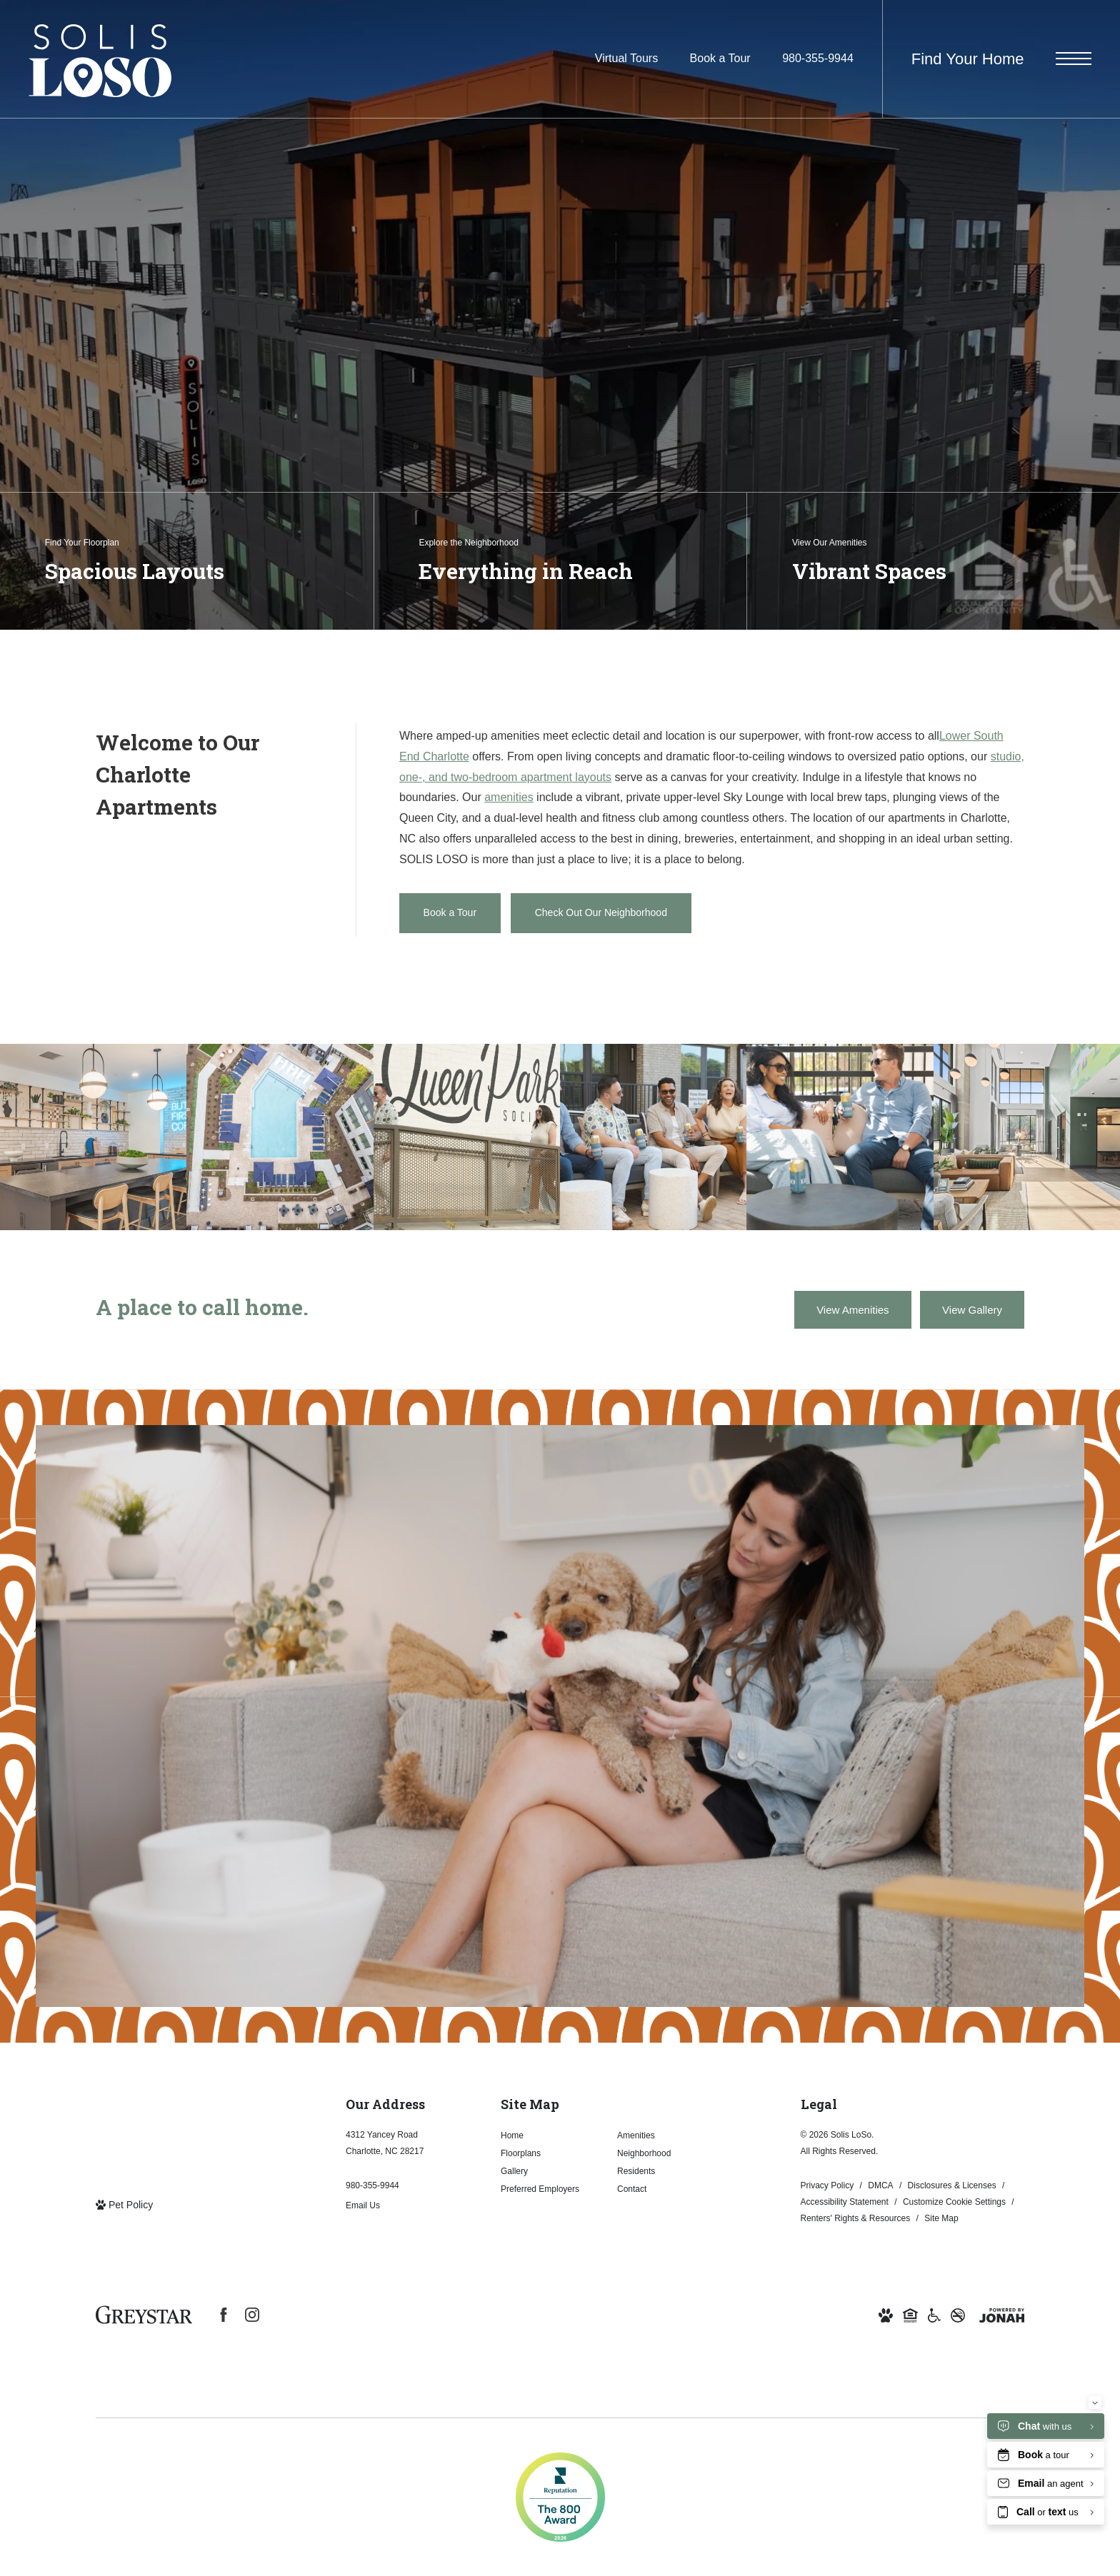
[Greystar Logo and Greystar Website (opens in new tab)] (144, 2314)
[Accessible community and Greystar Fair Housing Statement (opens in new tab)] (934, 2314)
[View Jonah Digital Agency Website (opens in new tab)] (1001, 2314)
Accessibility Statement (845, 2202)
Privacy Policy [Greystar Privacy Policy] (827, 2185)
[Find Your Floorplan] (187, 561)
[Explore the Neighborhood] (560, 561)
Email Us (363, 2205)
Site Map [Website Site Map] (941, 2218)
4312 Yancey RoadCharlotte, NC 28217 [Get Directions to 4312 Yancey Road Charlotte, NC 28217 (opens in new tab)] (385, 2143)
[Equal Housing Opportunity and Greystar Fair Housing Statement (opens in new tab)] (910, 2314)
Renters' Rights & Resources (856, 2218)
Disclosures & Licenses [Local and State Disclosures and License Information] (952, 2185)
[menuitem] (547, 2136)
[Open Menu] (1073, 58)
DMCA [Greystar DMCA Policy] (880, 2185)
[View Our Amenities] (933, 561)
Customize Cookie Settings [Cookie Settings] (954, 2202)
